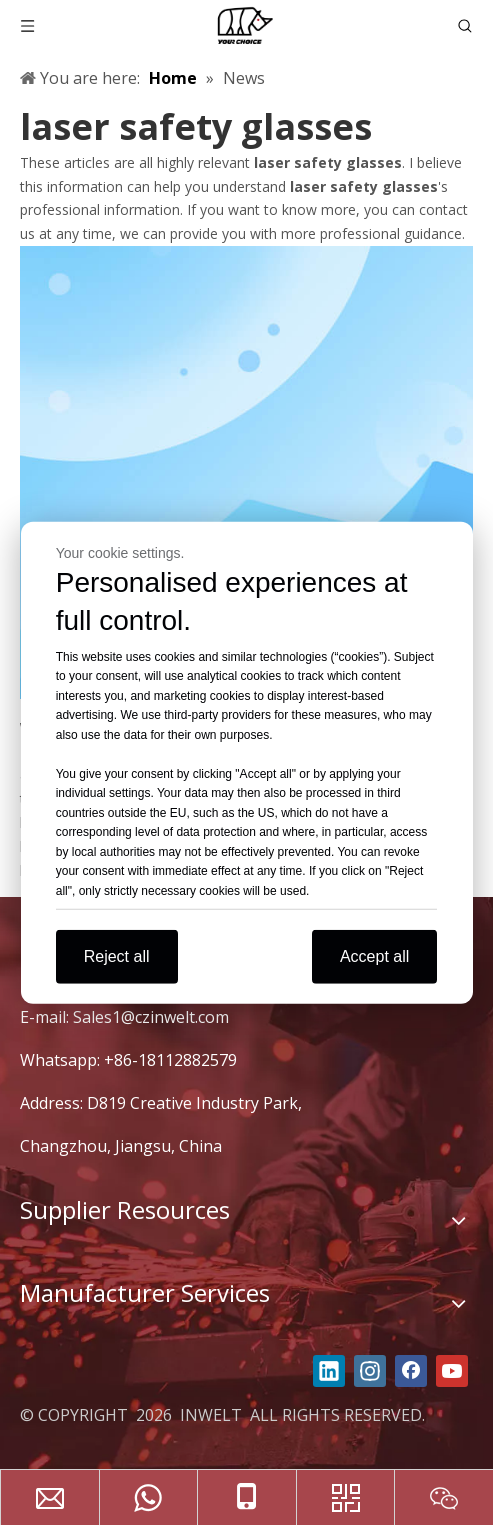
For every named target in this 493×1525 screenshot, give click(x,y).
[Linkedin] (329, 1371)
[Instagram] (370, 1371)
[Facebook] (411, 1371)
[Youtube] (452, 1371)
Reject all (117, 956)
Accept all (374, 956)
